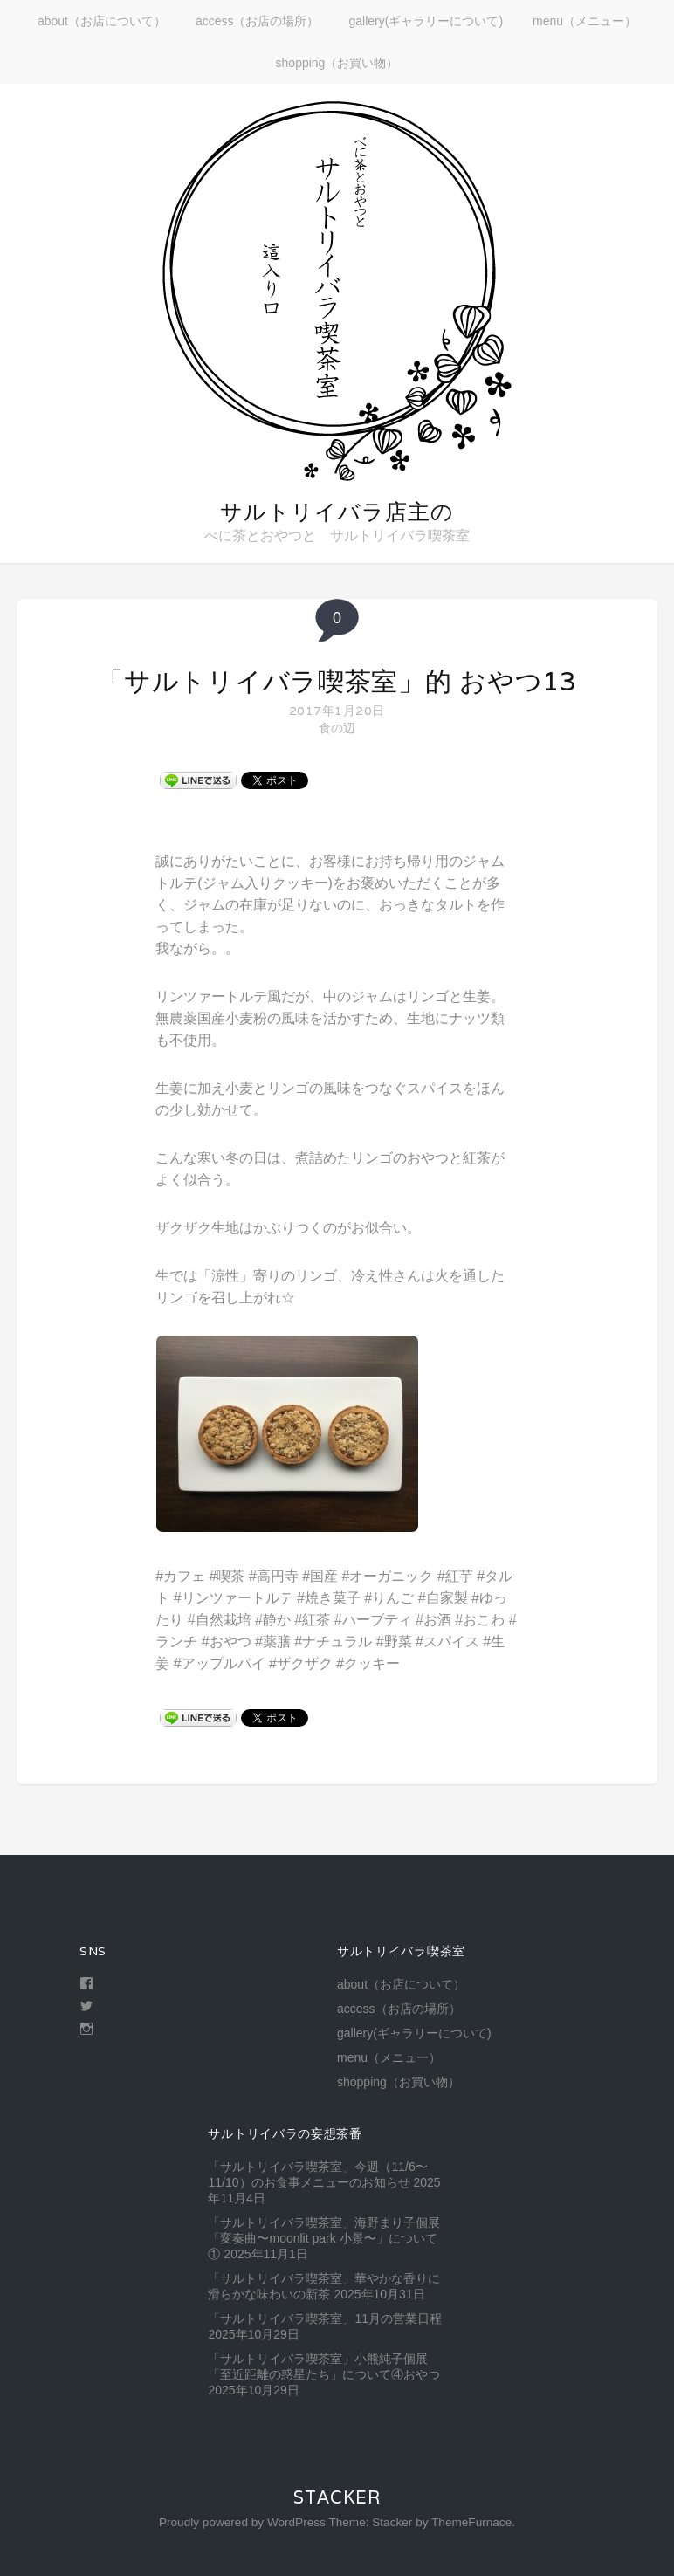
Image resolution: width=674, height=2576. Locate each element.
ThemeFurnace (471, 2522)
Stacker (337, 2497)
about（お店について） (102, 21)
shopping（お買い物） (337, 63)
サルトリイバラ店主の (337, 512)
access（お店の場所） (258, 21)
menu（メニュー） (584, 21)
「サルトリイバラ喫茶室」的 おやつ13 (336, 681)
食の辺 (337, 728)
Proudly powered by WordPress (242, 2522)
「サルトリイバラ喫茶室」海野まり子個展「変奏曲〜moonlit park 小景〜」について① (324, 2238)
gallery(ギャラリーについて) (426, 21)
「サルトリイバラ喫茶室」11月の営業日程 (325, 2318)
